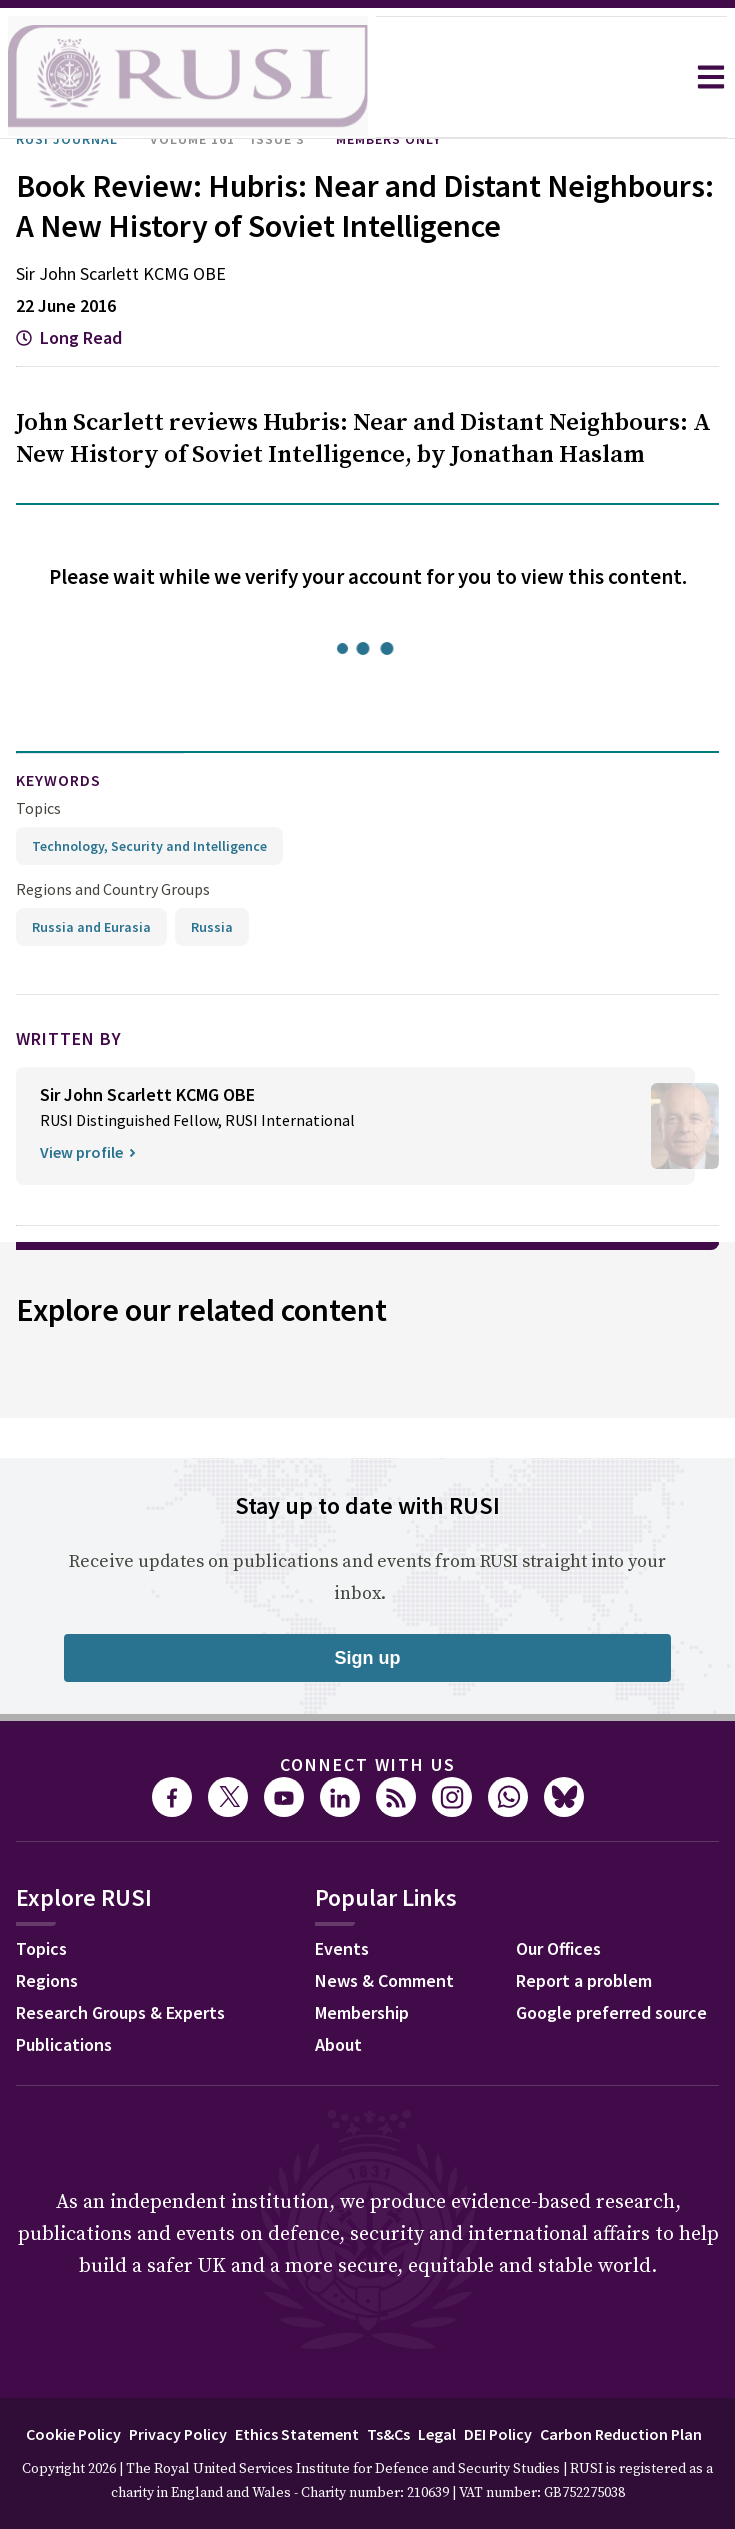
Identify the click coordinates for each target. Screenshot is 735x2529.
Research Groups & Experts (120, 2012)
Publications (64, 2044)
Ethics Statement (297, 2434)
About (338, 2044)
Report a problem (584, 1980)
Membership (362, 2012)
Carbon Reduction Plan (621, 2434)
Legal (437, 2434)
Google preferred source (611, 2012)
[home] (188, 77)
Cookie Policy (73, 2434)
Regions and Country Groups (113, 889)
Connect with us (368, 1764)
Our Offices (558, 1948)
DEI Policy (498, 2434)
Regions (47, 1980)
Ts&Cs (388, 2434)
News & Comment (384, 1980)
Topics (38, 808)
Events (342, 1948)
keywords (58, 780)
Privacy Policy (178, 2434)
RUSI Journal (67, 139)
